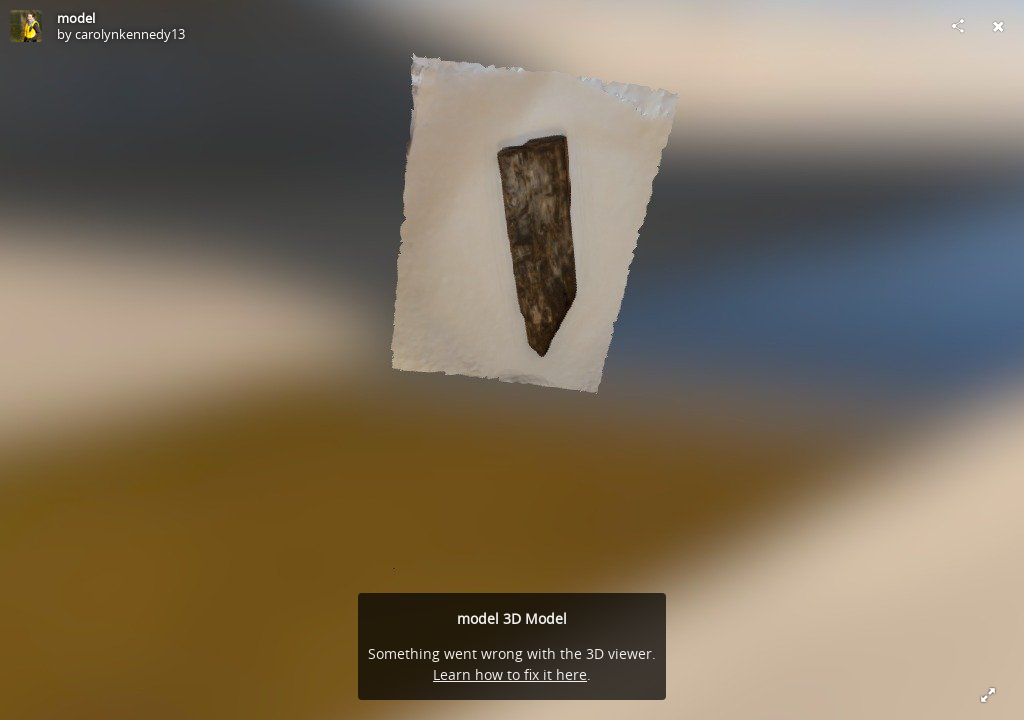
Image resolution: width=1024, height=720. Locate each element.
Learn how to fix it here (510, 674)
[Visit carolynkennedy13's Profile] (26, 26)
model (76, 18)
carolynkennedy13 (130, 34)
